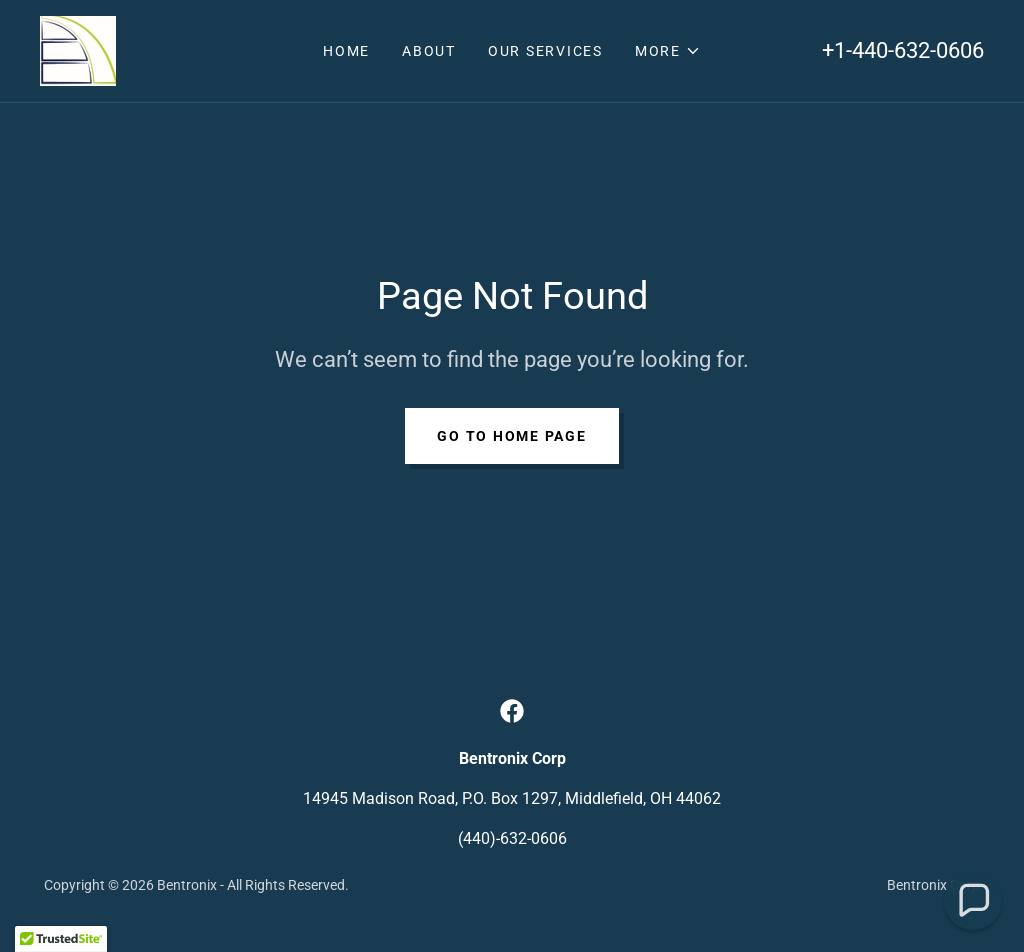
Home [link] (346, 51)
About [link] (429, 51)
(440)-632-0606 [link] (512, 838)
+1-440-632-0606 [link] (903, 50)
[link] (78, 49)
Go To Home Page (511, 436)
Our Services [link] (545, 51)
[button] (668, 51)
